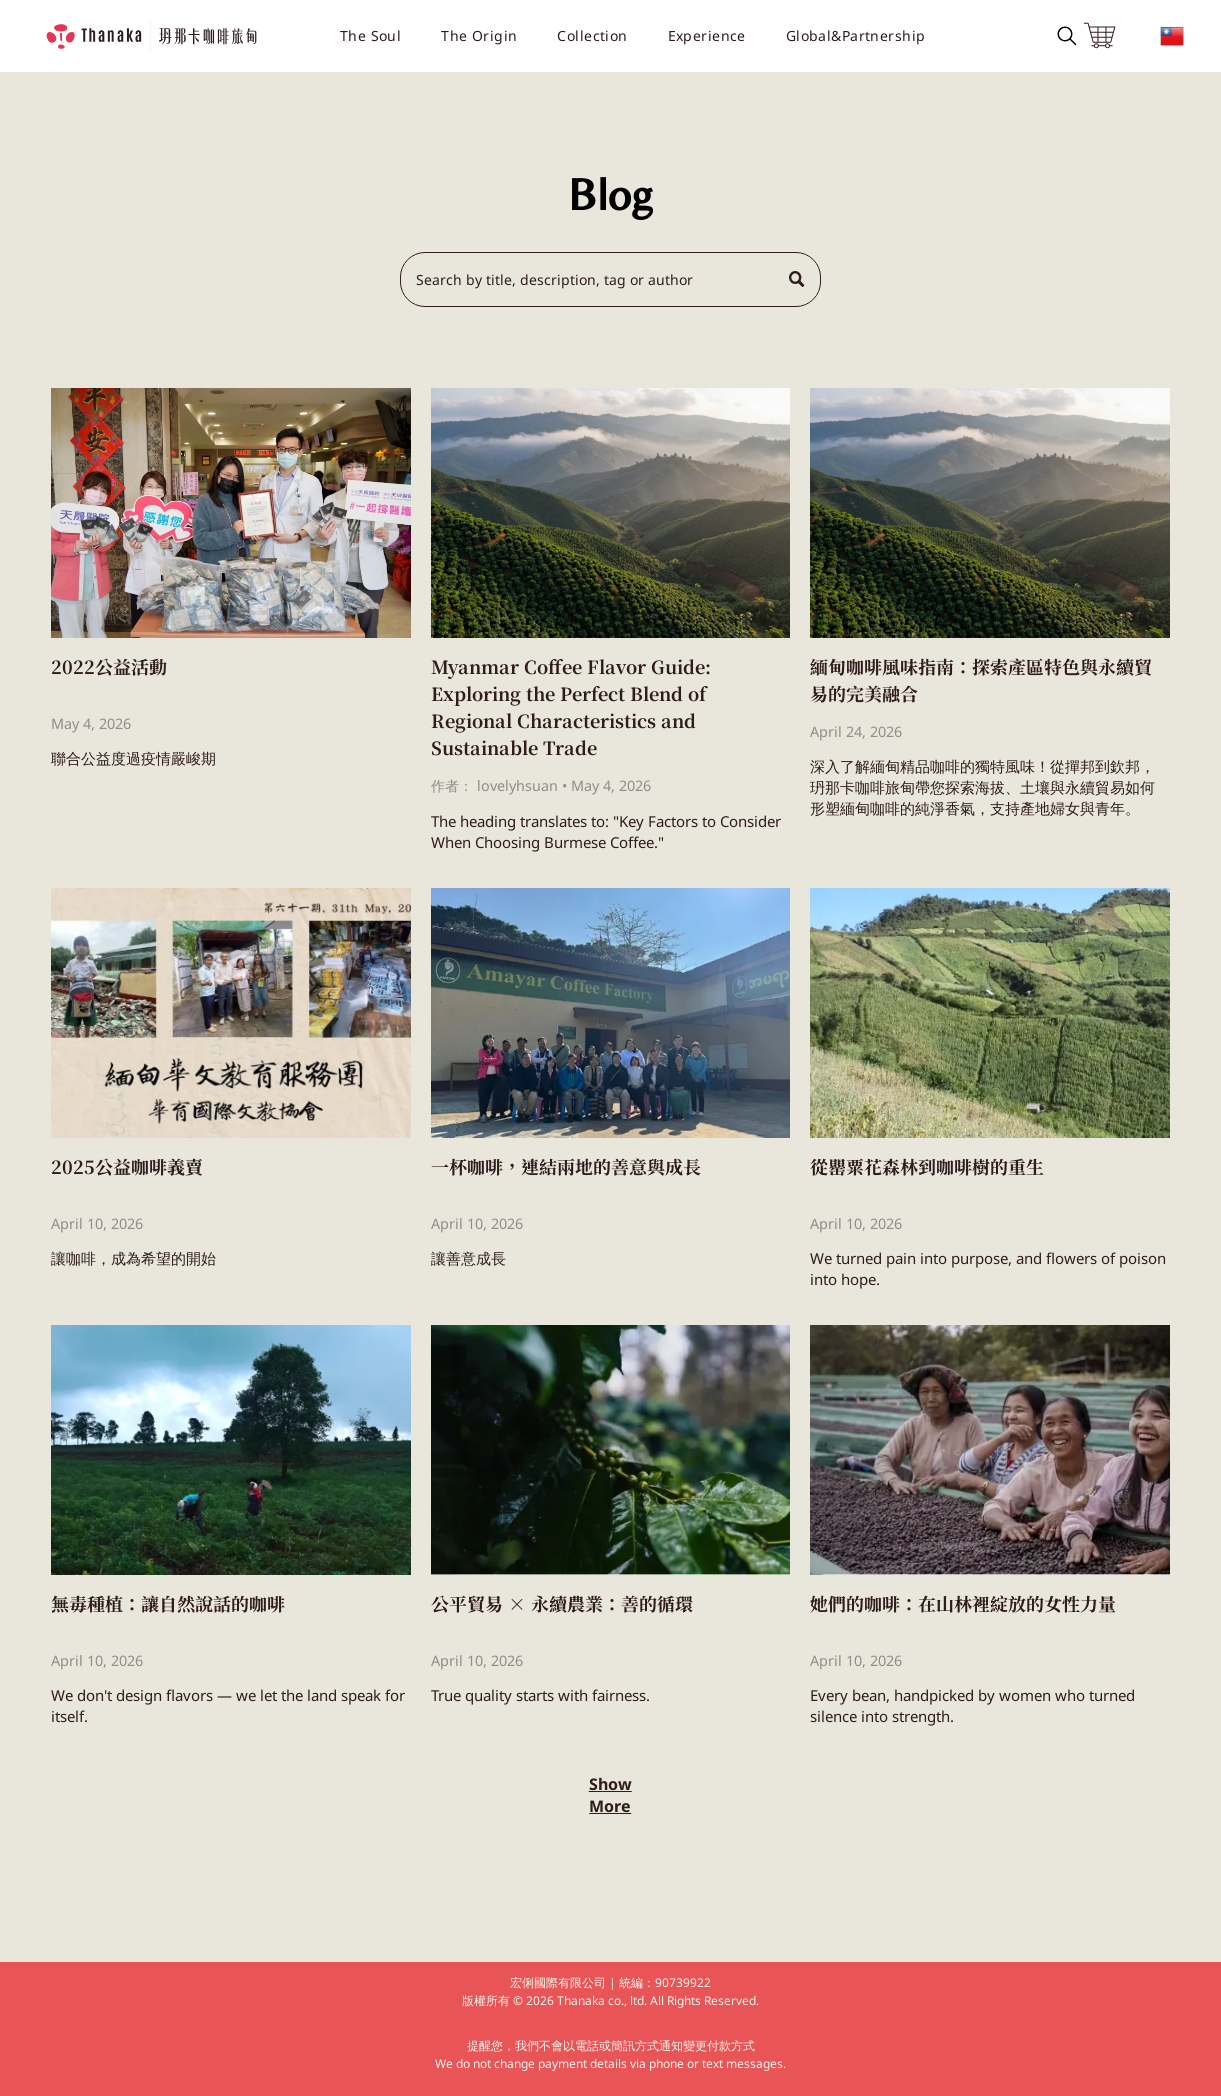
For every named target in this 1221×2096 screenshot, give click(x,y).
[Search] (611, 278)
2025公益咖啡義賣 (127, 1164)
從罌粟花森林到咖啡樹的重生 (927, 1164)
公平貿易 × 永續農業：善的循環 (562, 1601)
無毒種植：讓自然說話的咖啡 (168, 1601)
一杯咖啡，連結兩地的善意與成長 (566, 1164)
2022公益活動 (109, 664)
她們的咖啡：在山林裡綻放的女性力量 (963, 1601)
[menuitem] (370, 35)
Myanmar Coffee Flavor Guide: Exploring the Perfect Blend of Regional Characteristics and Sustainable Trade (571, 704)
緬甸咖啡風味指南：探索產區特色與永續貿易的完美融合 (981, 677)
